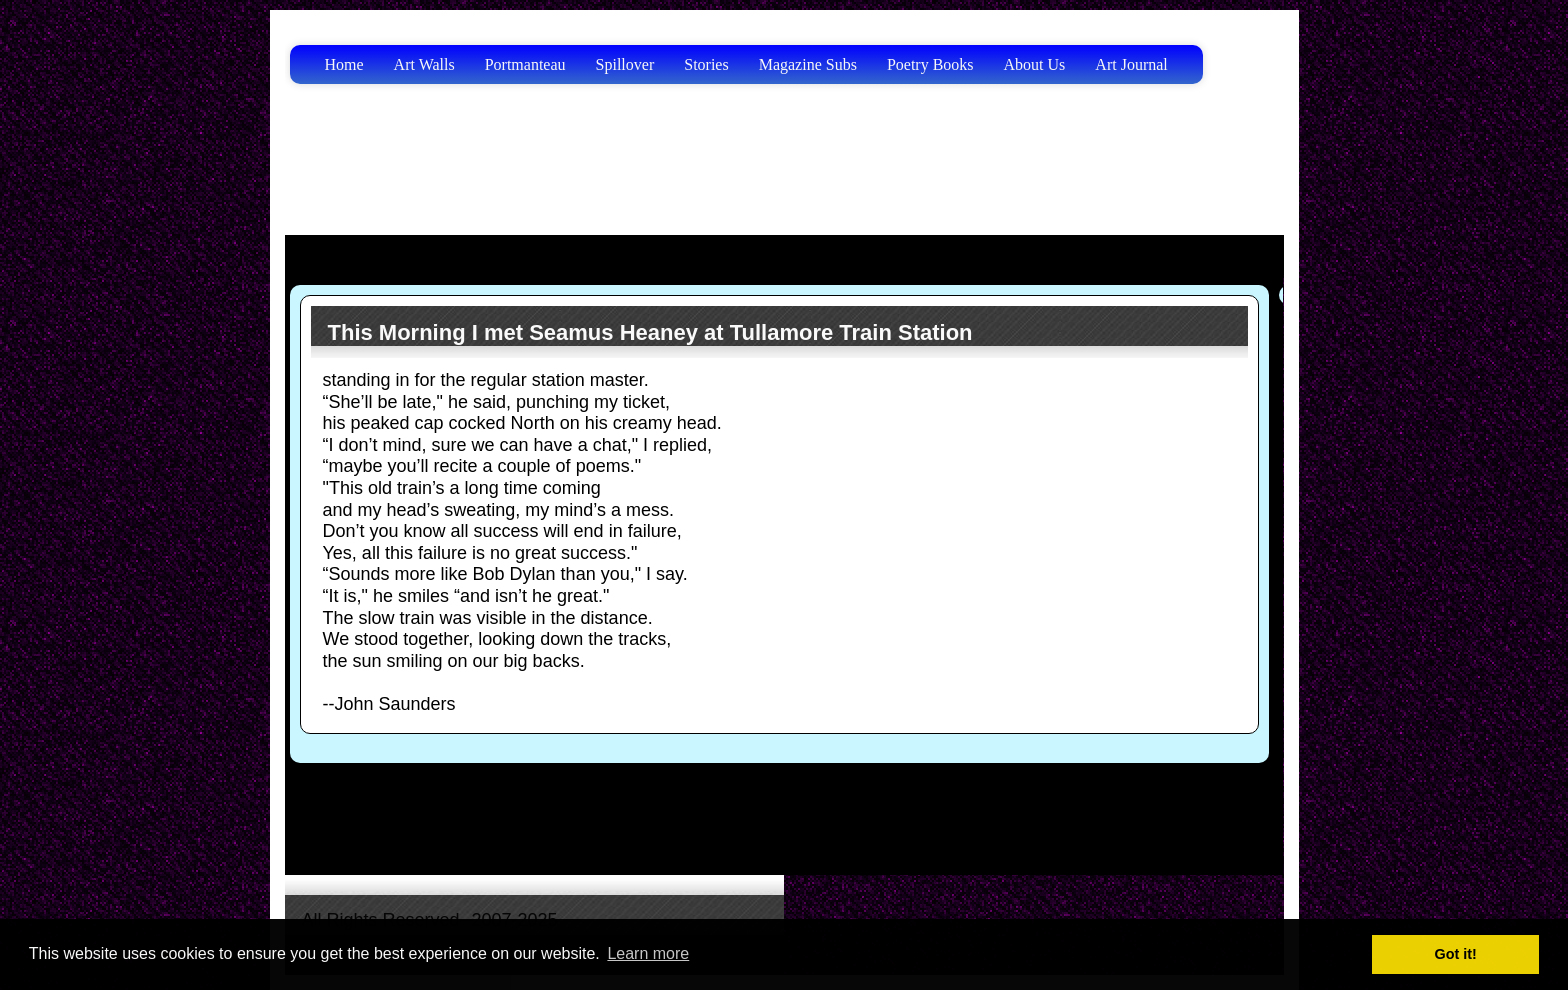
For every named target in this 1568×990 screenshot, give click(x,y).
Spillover (625, 64)
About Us (1035, 64)
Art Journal (1131, 64)
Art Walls (424, 64)
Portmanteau (525, 64)
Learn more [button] (648, 953)
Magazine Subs (808, 64)
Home (344, 64)
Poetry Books (930, 64)
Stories (706, 64)
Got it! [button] (1456, 954)
